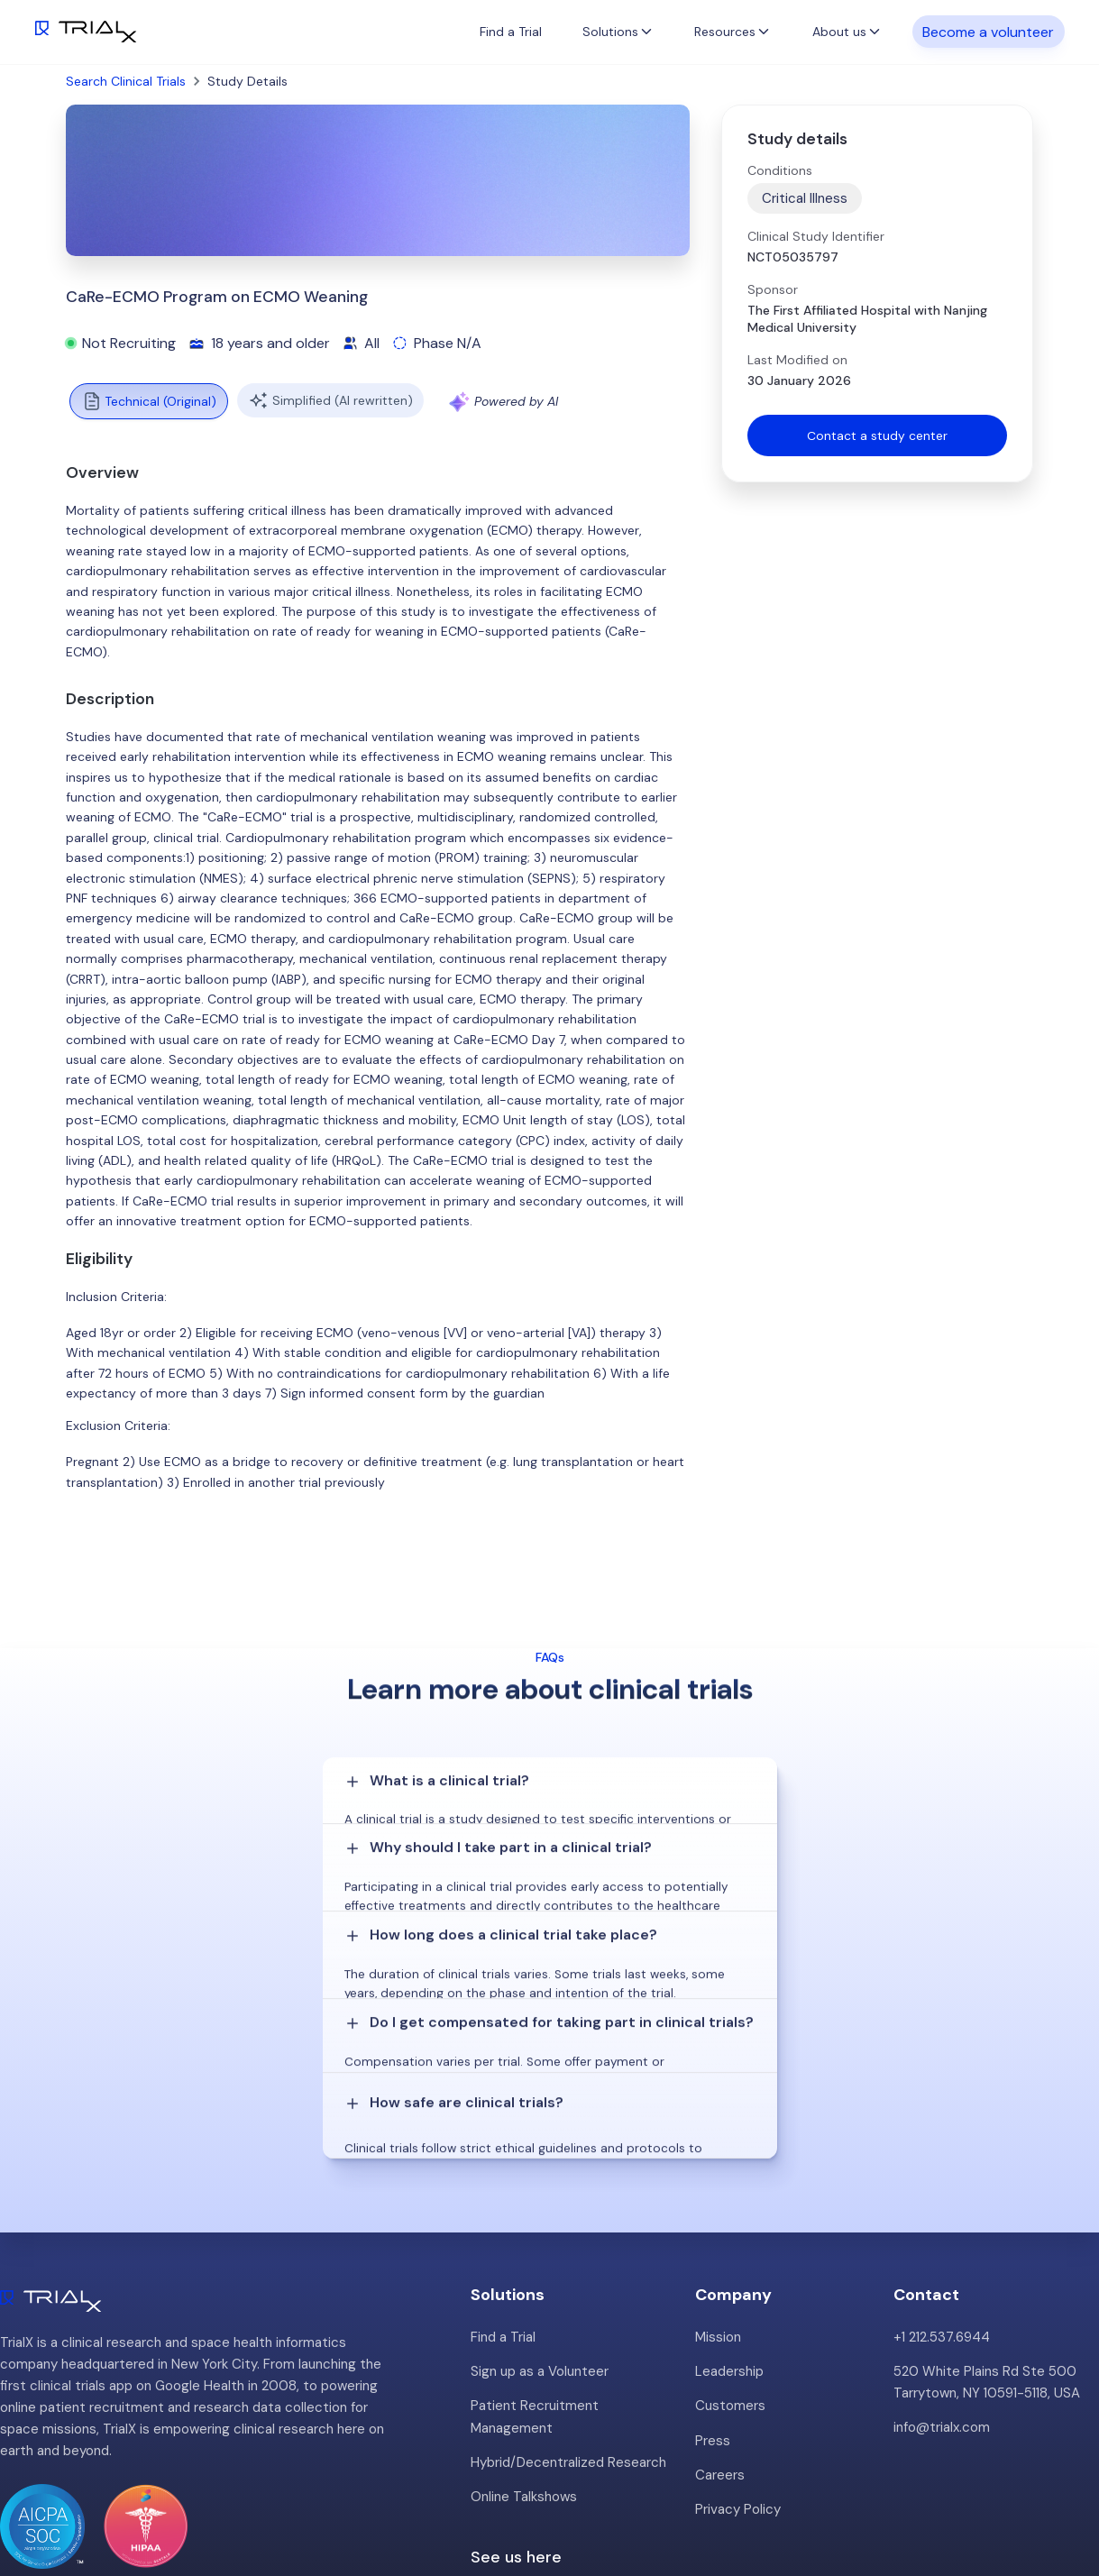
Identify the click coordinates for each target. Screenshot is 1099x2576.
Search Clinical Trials (126, 81)
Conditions (779, 170)
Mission (718, 2183)
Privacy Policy (738, 2354)
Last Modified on (797, 360)
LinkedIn (1054, 2500)
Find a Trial (511, 31)
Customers (730, 2251)
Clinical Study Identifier (815, 236)
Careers (720, 2320)
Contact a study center (877, 435)
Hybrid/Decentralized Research (568, 2307)
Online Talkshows (524, 2342)
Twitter (985, 2500)
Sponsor (772, 289)
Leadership (729, 2217)
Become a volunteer (988, 31)
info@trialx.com (941, 2273)
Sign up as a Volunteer (540, 2217)
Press (712, 2286)
